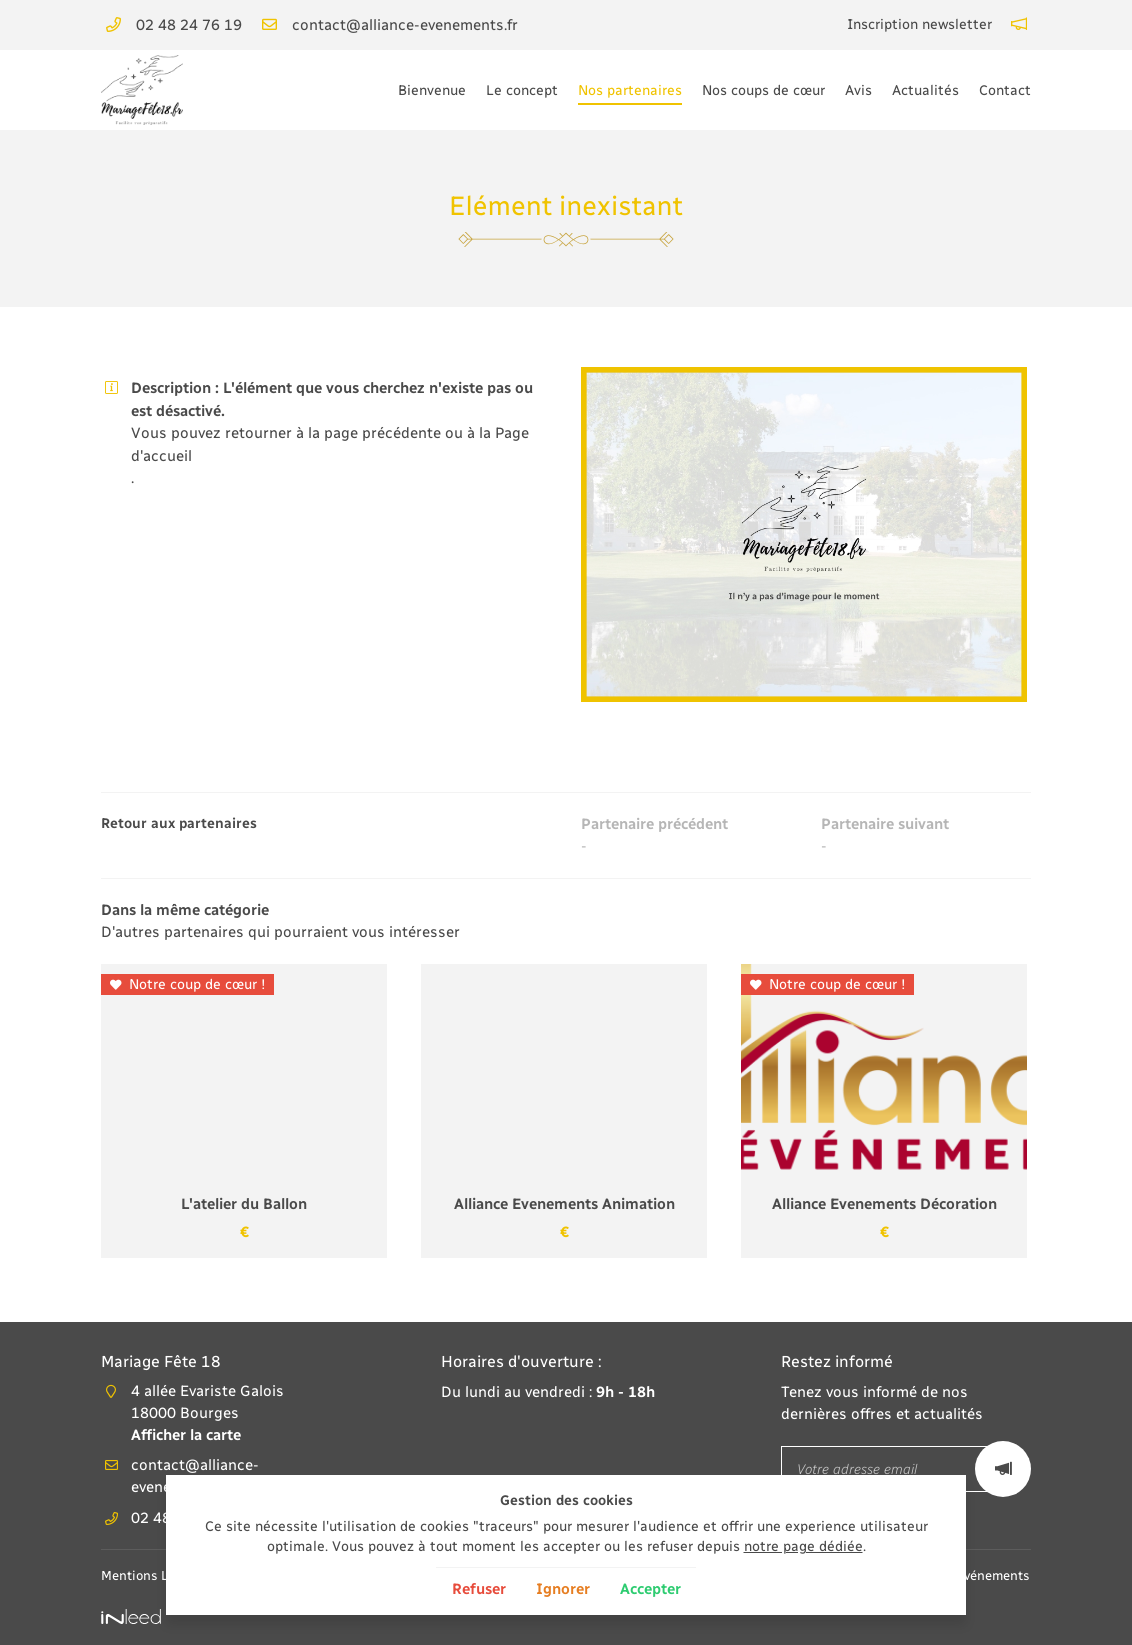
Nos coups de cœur (763, 90)
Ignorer (563, 1589)
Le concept (522, 90)
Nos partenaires (630, 90)
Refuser (479, 1589)
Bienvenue (432, 90)
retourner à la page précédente (333, 433)
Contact (1005, 90)
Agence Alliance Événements (1003, 1577)
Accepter (650, 1589)
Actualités (925, 90)
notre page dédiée (803, 1546)
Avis (858, 90)
